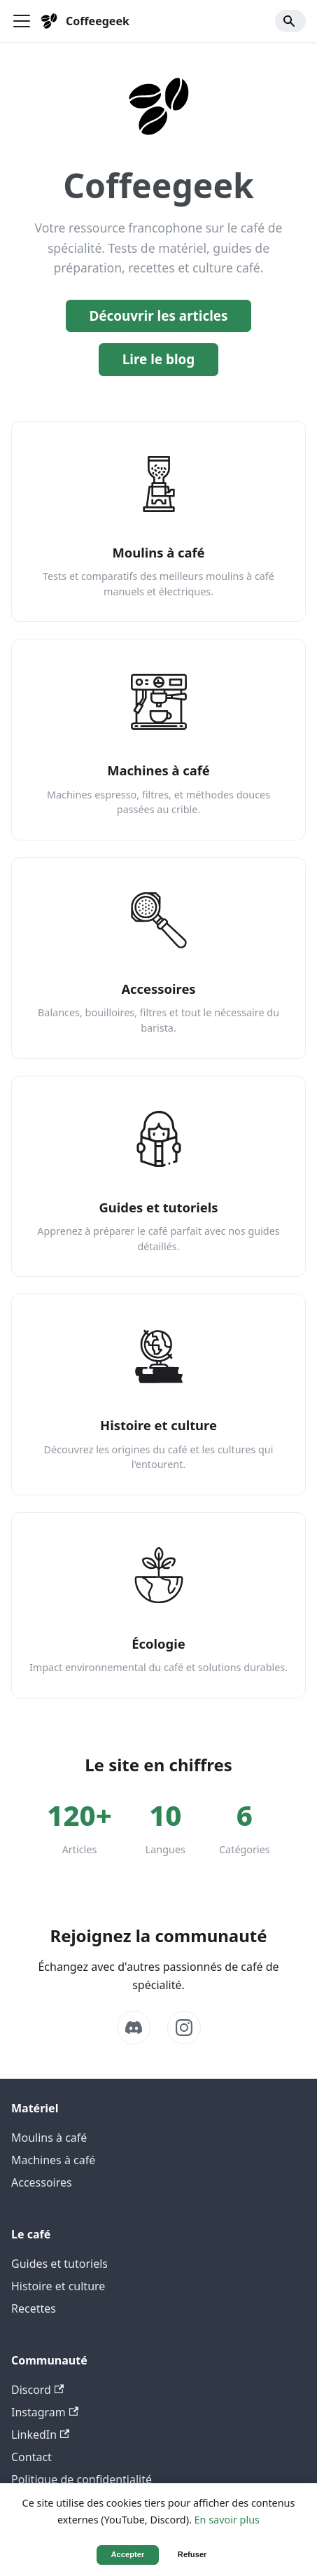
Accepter (128, 2554)
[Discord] (133, 2027)
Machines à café (53, 2160)
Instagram (44, 2412)
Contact (31, 2457)
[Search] (290, 21)
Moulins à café (49, 2137)
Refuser (192, 2554)
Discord (37, 2389)
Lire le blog (158, 359)
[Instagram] (184, 2027)
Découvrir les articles (158, 316)
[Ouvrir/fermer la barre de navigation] (21, 21)
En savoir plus (227, 2519)
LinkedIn (40, 2434)
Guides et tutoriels (59, 2263)
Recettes (33, 2308)
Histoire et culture (58, 2286)
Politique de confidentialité (81, 2479)
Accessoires (41, 2182)
